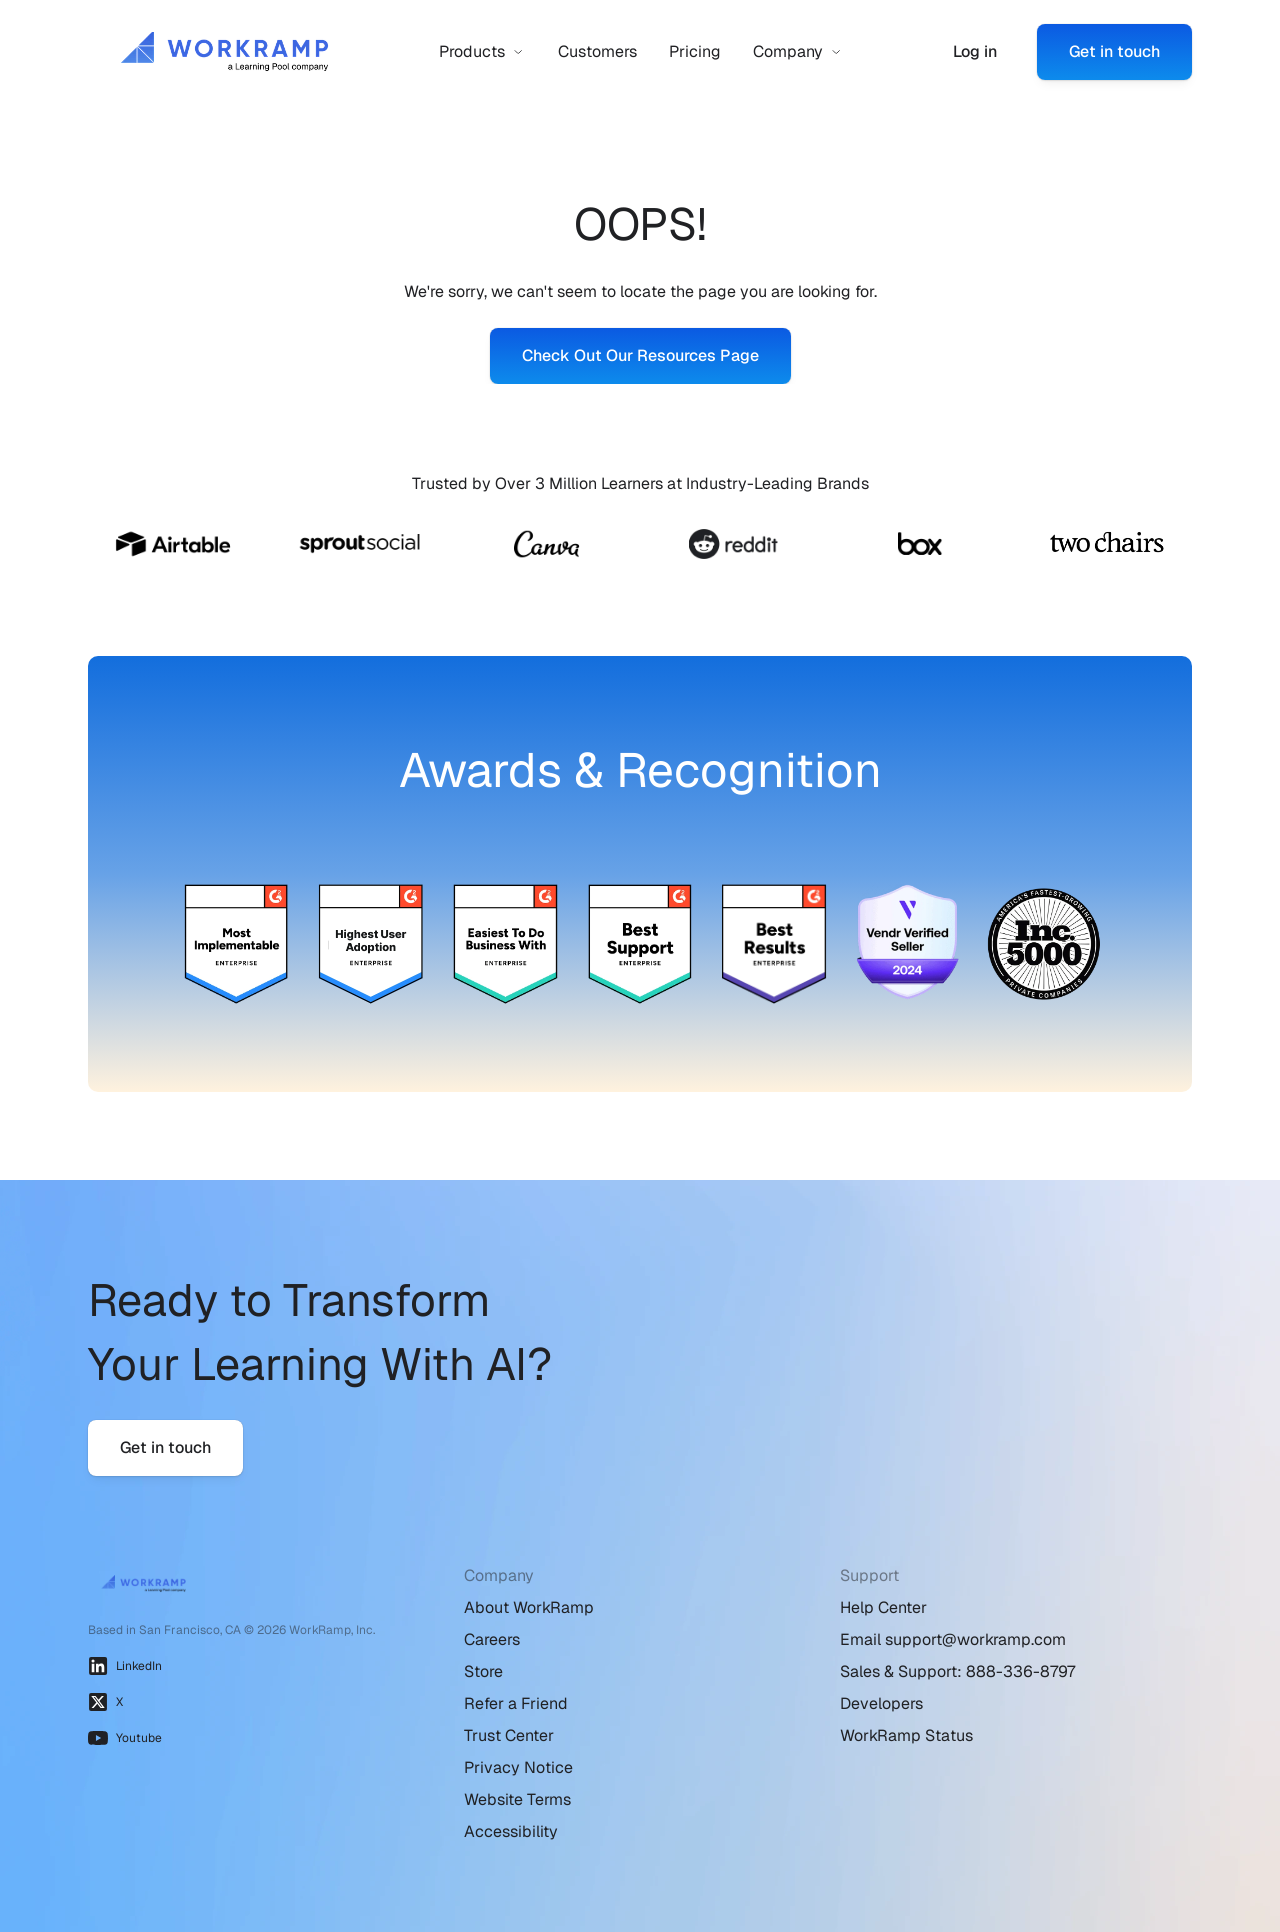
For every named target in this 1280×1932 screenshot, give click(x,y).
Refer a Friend (516, 1703)
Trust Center (509, 1735)
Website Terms (517, 1799)
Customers (597, 51)
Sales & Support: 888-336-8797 (957, 1671)
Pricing (695, 51)
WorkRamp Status (906, 1735)
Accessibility (511, 1831)
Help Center (883, 1607)
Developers (881, 1703)
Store (483, 1671)
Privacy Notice (518, 1767)
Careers (492, 1639)
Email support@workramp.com (953, 1639)
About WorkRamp (529, 1607)
